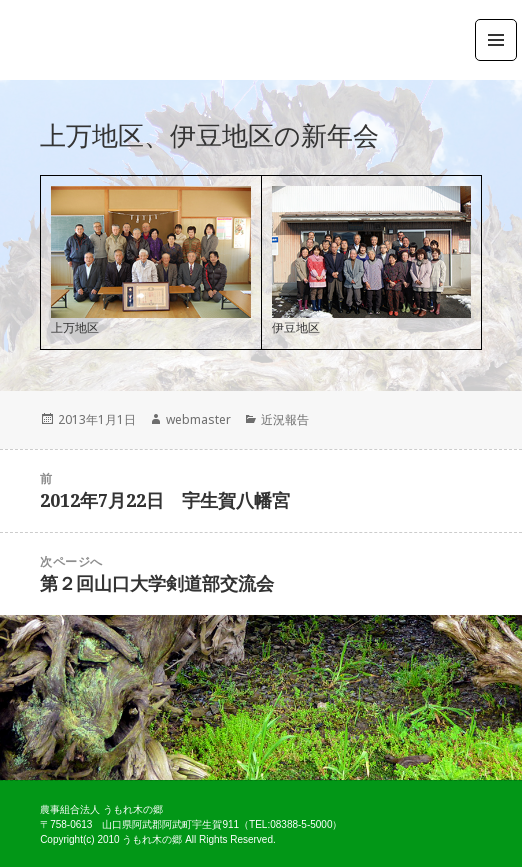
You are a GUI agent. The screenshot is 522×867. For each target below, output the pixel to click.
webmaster (198, 419)
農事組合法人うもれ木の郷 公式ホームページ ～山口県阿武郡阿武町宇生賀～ (105, 40)
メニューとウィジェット (496, 60)
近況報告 (285, 419)
